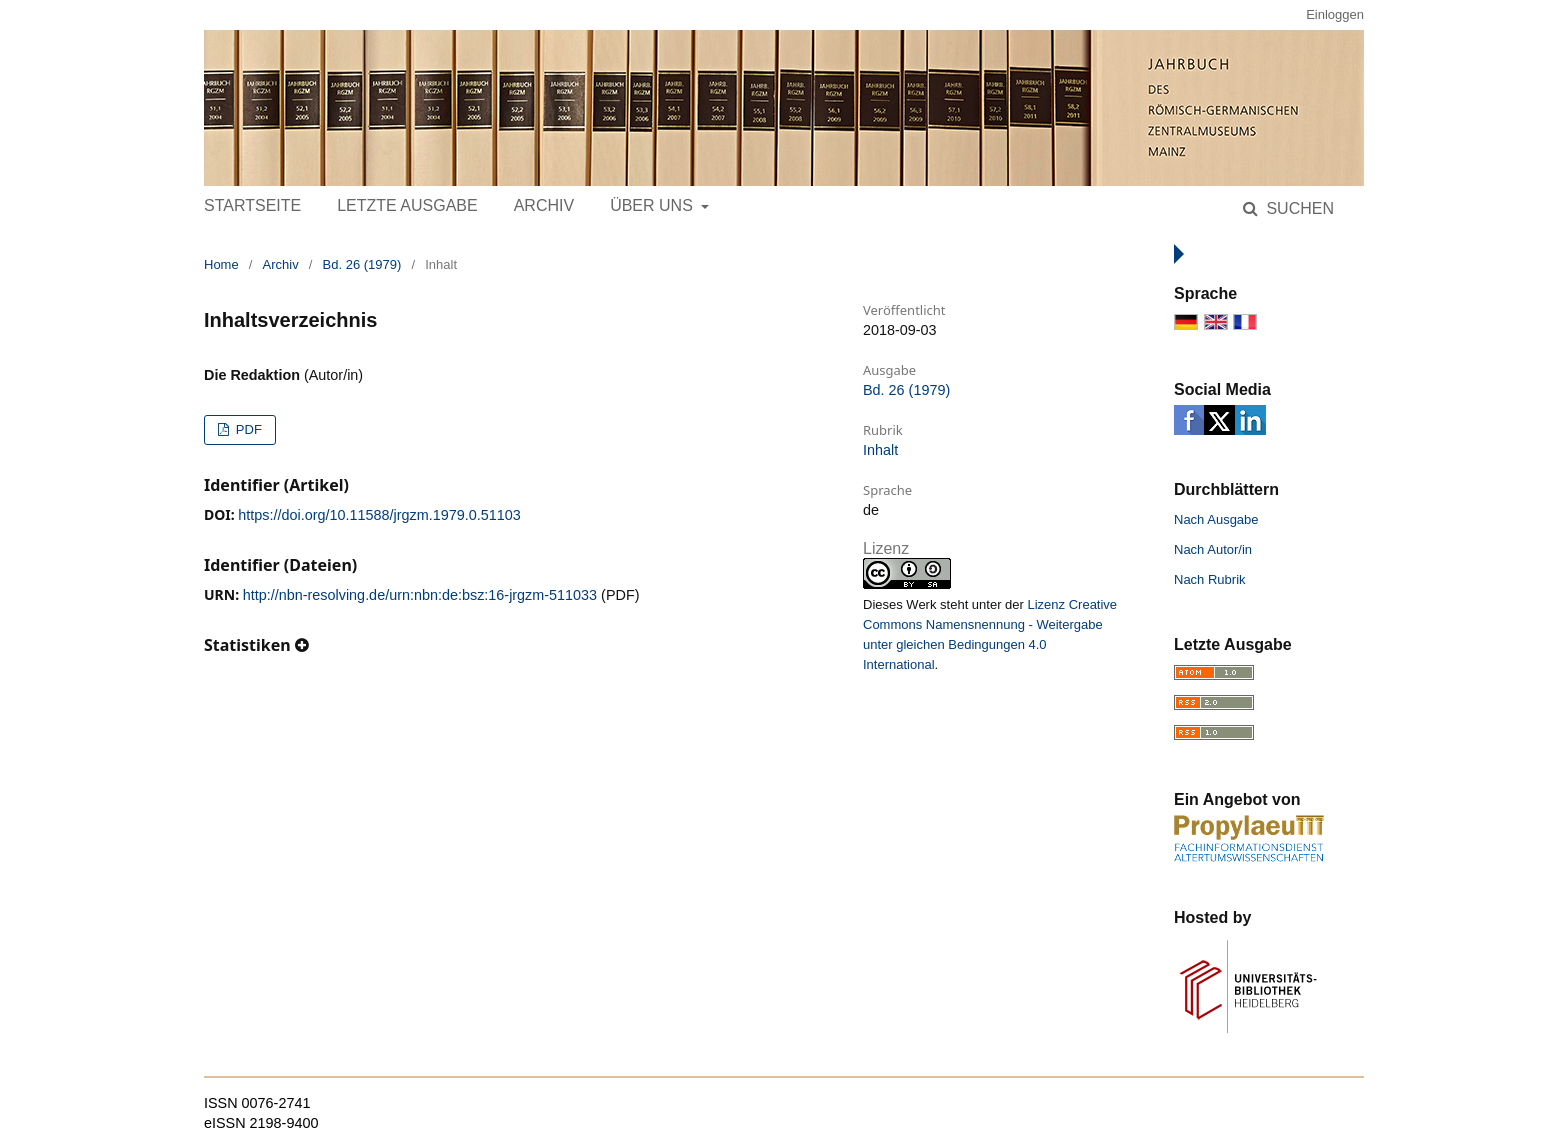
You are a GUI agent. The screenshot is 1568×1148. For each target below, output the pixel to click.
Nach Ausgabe (1216, 519)
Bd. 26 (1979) (362, 264)
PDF (247, 429)
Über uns (653, 205)
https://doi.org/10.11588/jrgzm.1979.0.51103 (379, 515)
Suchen (1298, 208)
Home (221, 264)
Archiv (544, 205)
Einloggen (1335, 14)
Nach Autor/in (1213, 549)
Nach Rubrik (1210, 579)
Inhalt (880, 450)
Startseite (252, 205)
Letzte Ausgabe (407, 205)
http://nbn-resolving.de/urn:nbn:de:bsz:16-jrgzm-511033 (420, 595)
